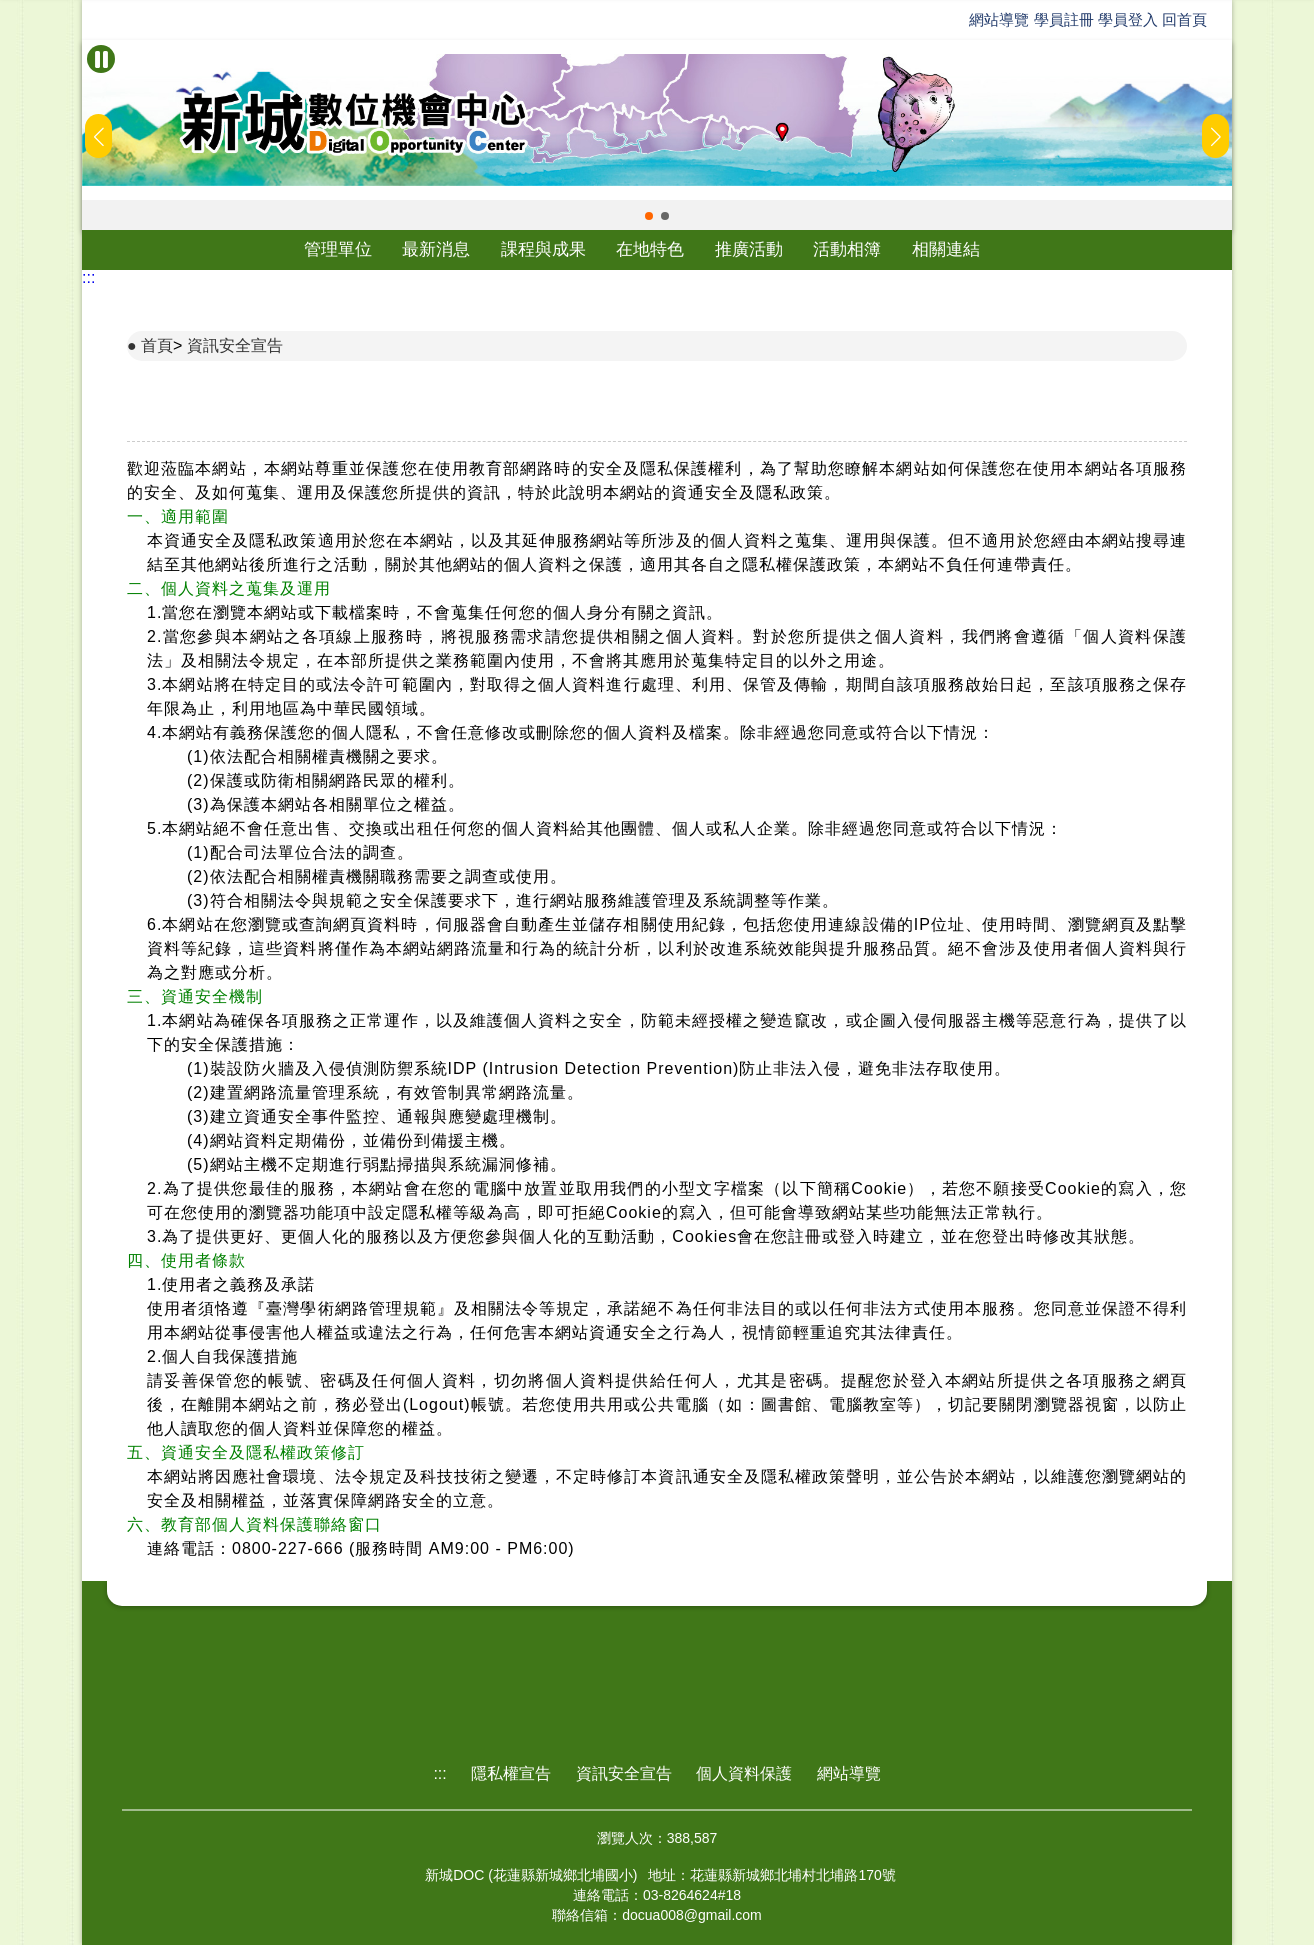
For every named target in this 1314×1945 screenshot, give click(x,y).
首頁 (157, 345)
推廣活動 (749, 249)
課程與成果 (543, 249)
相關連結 (946, 249)
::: (88, 277)
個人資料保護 (744, 1773)
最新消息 (436, 249)
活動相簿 (847, 249)
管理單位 (338, 249)
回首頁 (1184, 19)
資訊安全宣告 (235, 345)
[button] (649, 216)
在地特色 (650, 249)
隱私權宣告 (511, 1773)
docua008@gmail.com (692, 1915)
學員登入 (1128, 19)
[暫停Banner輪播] (101, 59)
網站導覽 (999, 19)
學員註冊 (1064, 19)
